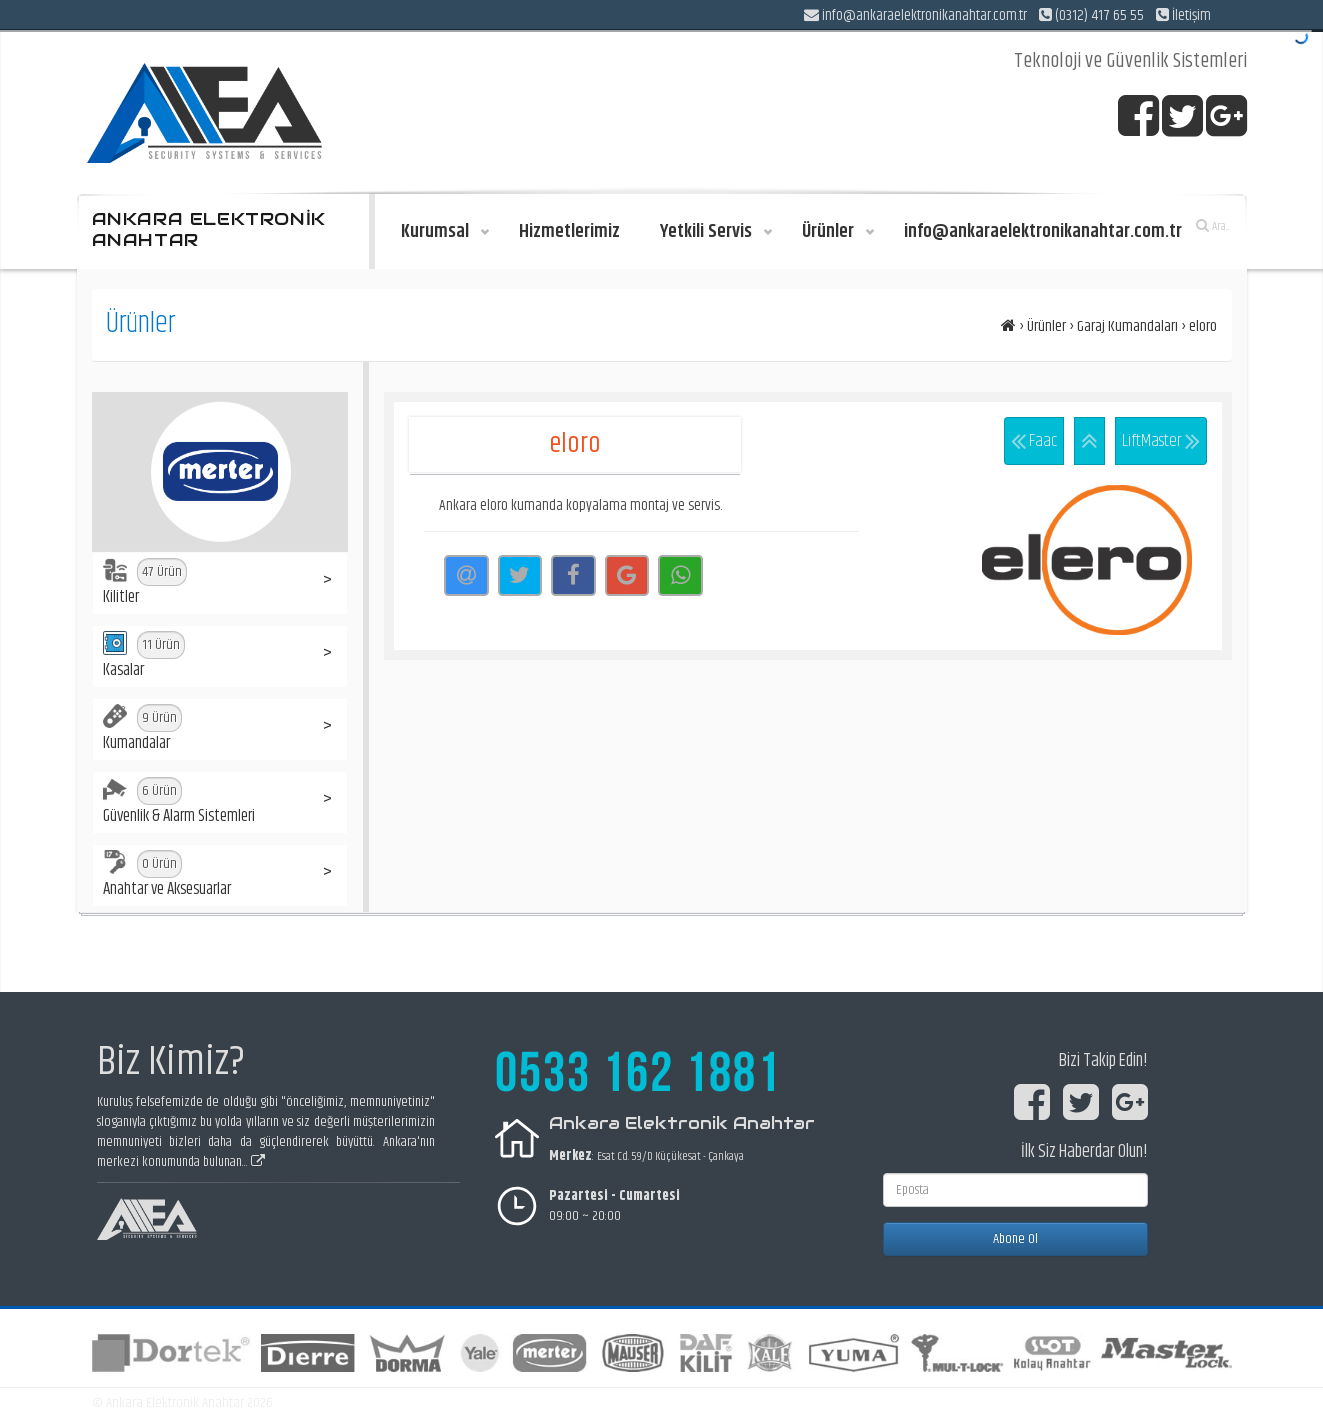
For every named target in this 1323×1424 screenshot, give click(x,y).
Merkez (570, 1156)
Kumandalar (142, 730)
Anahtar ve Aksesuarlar (167, 876)
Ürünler (1046, 326)
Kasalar (144, 657)
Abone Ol (1015, 1239)
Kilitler (145, 584)
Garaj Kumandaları (1127, 326)
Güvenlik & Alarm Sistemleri (179, 803)
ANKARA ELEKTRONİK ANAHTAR (209, 229)
